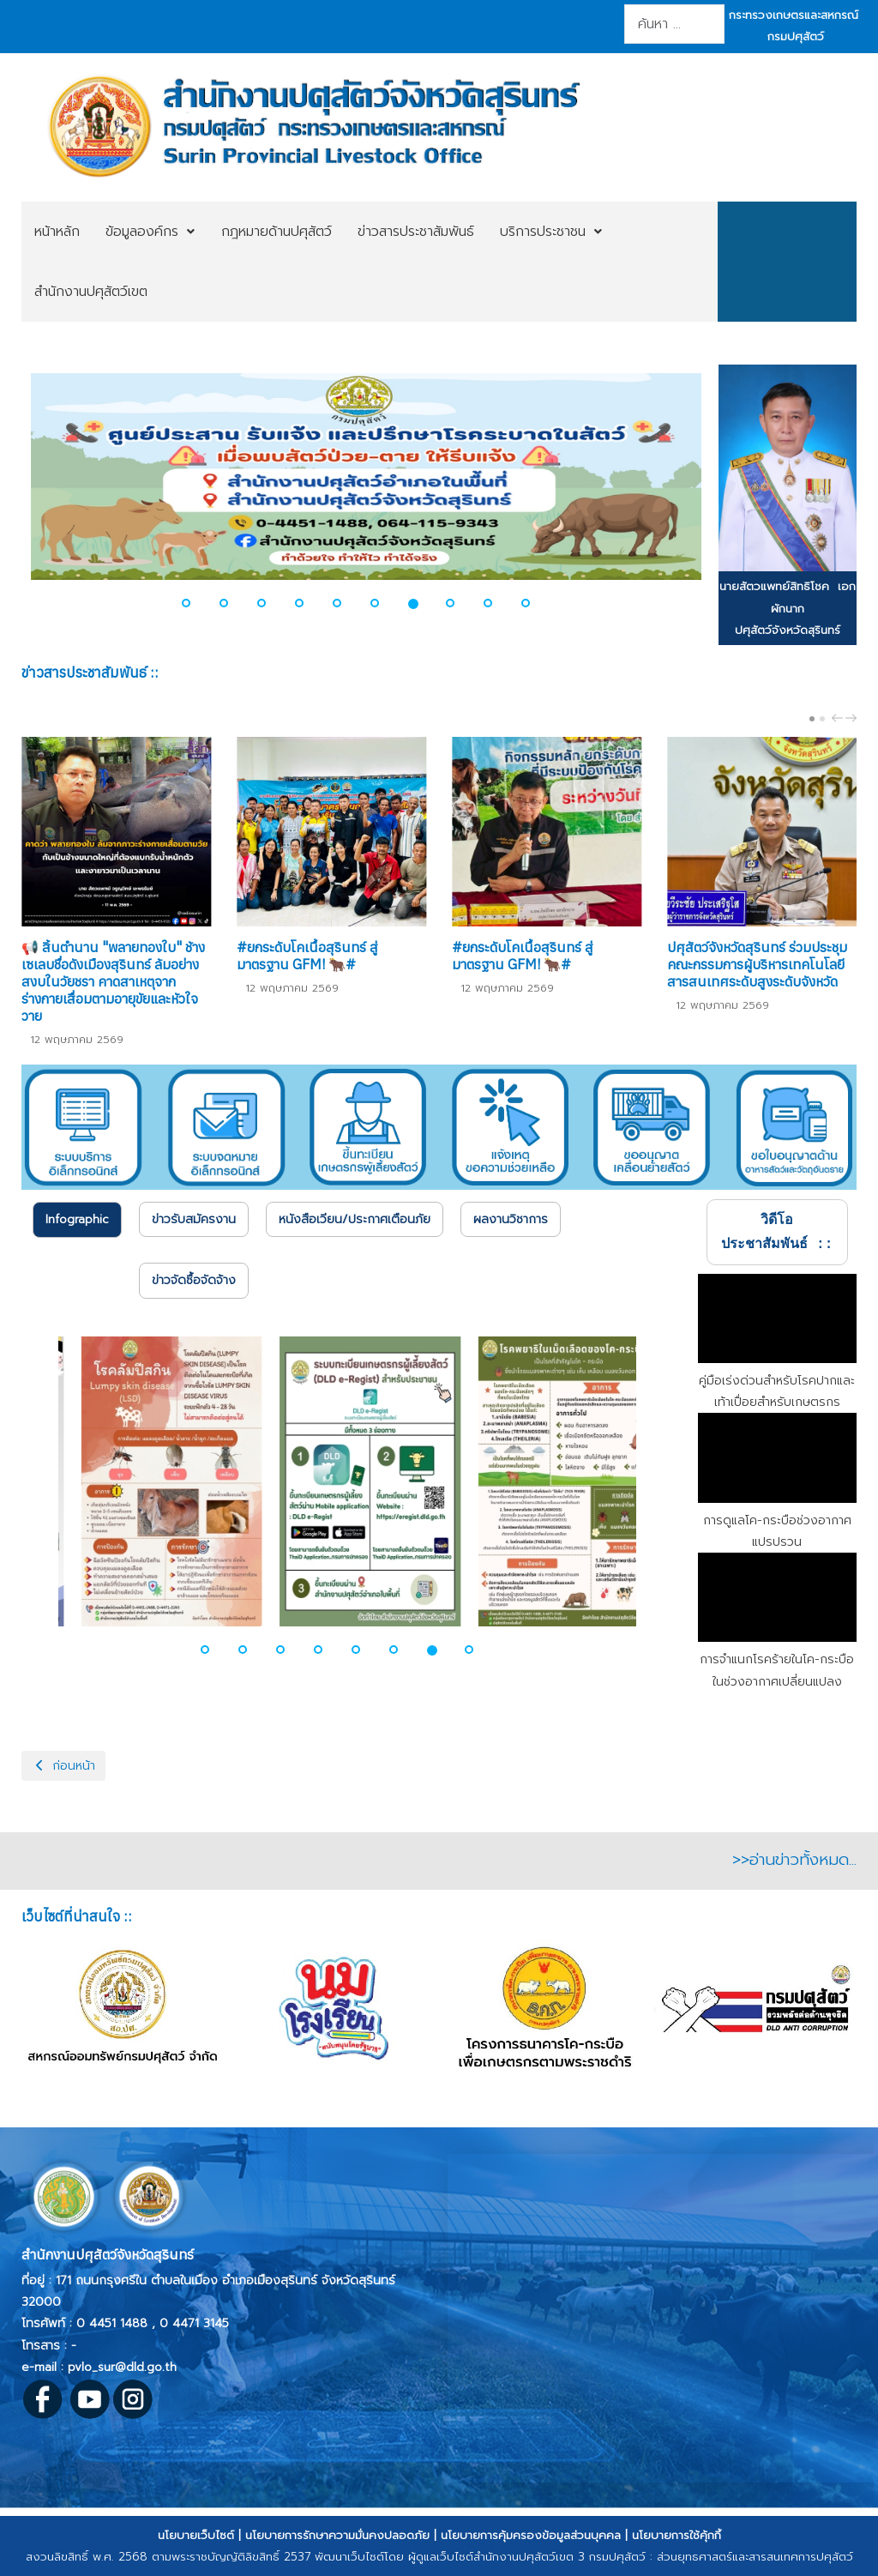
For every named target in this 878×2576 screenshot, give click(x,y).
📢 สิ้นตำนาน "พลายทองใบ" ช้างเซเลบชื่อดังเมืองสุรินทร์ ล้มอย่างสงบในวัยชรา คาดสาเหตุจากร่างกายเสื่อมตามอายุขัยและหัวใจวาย (113, 981)
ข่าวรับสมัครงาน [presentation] (194, 1219)
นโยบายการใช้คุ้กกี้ (676, 2535)
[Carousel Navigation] (842, 717)
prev (839, 718)
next (853, 718)
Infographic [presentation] (77, 1219)
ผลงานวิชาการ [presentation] (510, 1219)
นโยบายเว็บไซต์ (196, 2535)
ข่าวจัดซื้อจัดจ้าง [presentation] (194, 1280)
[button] (196, 603)
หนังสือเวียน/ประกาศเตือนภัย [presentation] (354, 1219)
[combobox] (674, 24)
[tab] (77, 1220)
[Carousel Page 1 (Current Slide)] (812, 718)
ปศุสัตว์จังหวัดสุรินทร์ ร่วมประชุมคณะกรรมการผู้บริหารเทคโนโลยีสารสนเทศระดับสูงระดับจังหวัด (757, 964)
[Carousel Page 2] (822, 718)
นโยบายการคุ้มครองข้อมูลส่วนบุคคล (531, 2535)
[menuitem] (57, 232)
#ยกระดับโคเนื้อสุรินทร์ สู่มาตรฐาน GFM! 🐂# (307, 955)
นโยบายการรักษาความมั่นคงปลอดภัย (337, 2535)
